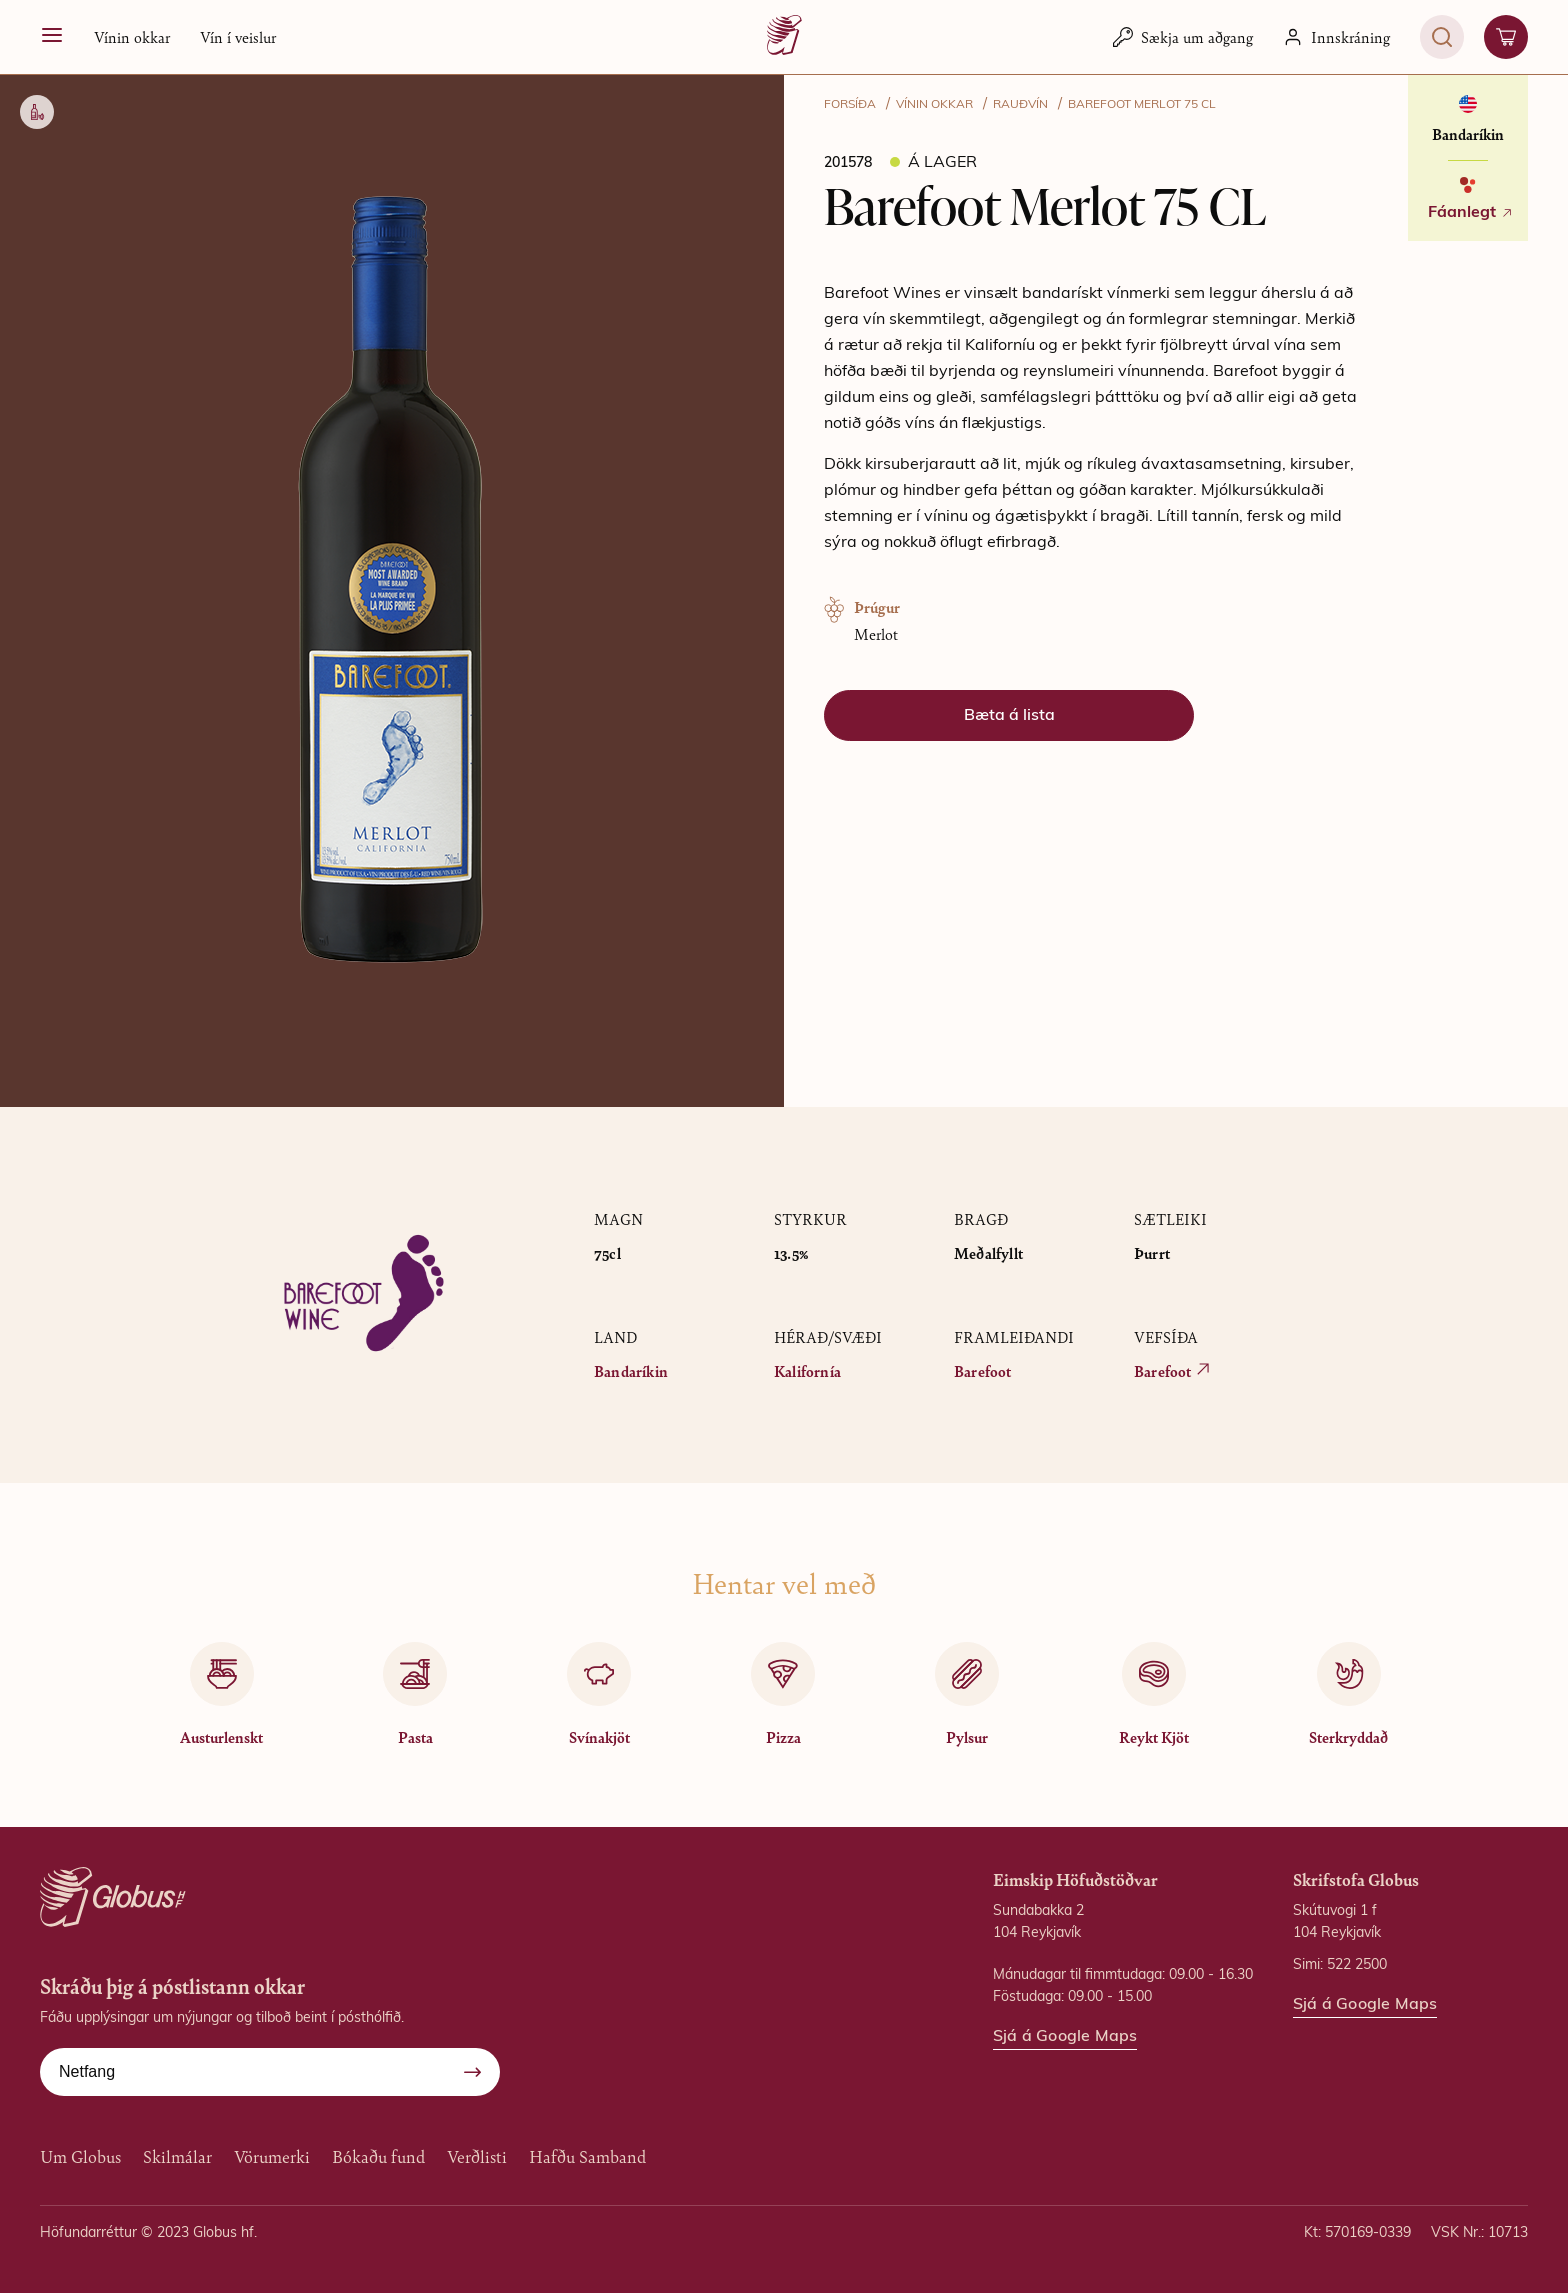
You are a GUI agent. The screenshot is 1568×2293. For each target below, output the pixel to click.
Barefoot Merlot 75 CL (1142, 105)
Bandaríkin (631, 1370)
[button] (132, 37)
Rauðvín (1020, 105)
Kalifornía (807, 1370)
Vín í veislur (238, 36)
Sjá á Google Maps (1065, 2037)
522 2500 (1357, 1965)
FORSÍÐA (850, 105)
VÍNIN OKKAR (934, 105)
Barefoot (983, 1370)
